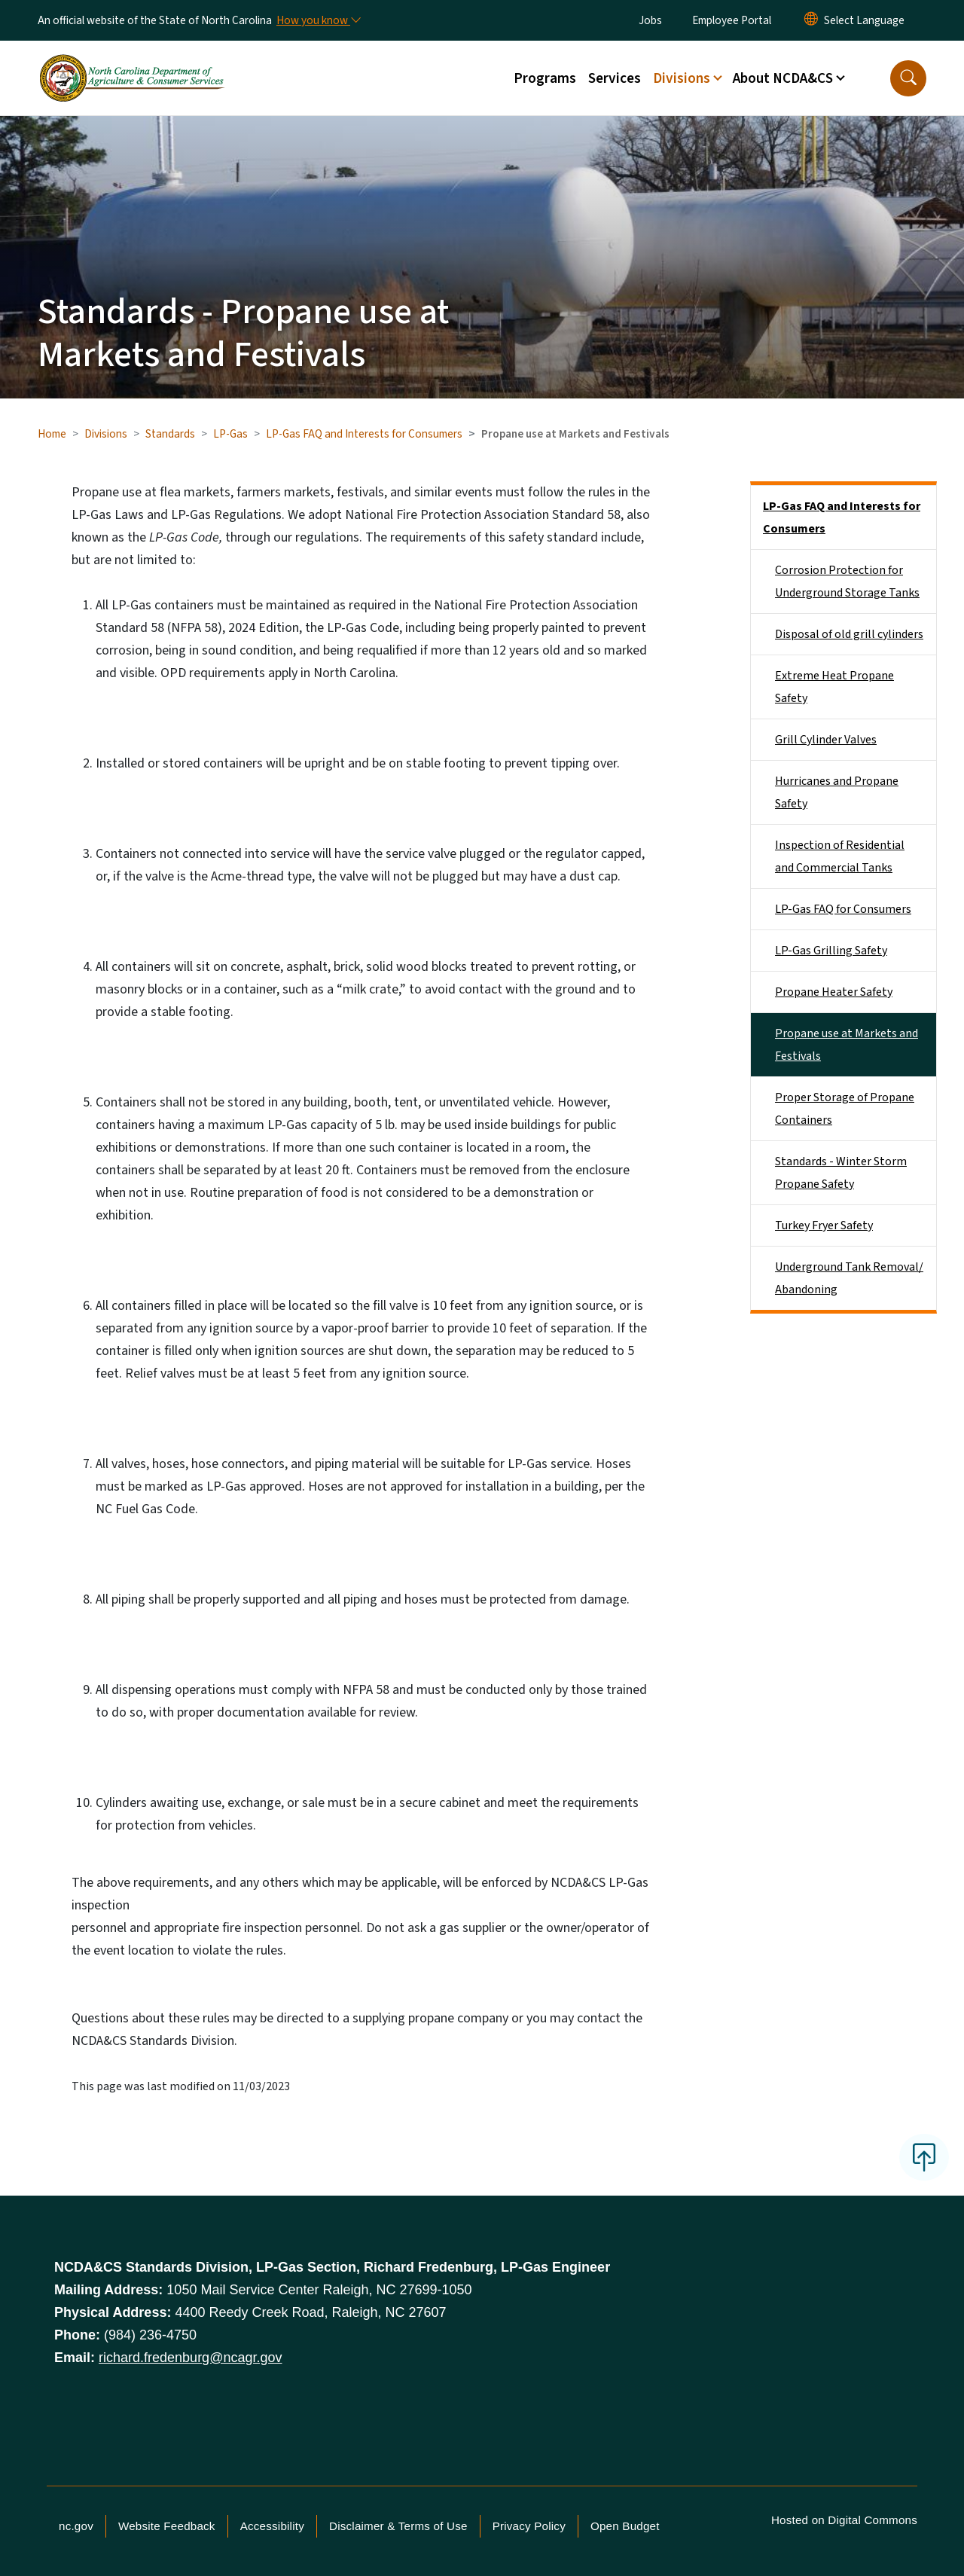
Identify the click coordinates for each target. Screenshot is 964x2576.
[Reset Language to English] (811, 20)
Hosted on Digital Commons (844, 2519)
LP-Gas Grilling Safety (831, 950)
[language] (864, 20)
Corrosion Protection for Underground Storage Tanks (847, 581)
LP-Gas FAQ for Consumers (843, 909)
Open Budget (625, 2526)
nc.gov (76, 2526)
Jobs (650, 20)
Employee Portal (731, 20)
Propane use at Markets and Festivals (846, 1044)
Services (614, 78)
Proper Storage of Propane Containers (844, 1108)
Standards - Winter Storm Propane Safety (841, 1172)
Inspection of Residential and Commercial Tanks (840, 856)
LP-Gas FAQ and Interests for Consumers (364, 434)
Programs (545, 78)
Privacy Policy (529, 2526)
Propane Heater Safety (833, 992)
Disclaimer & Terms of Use (398, 2526)
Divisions (105, 434)
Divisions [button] (681, 78)
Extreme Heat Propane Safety (834, 687)
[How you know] (318, 20)
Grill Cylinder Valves (826, 739)
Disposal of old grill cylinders (849, 634)
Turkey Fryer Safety (824, 1225)
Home (52, 434)
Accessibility (272, 2526)
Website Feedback (166, 2526)
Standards (170, 434)
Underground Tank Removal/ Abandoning (849, 1278)
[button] (908, 78)
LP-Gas (230, 434)
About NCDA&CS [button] (783, 78)
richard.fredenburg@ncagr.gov (190, 2357)
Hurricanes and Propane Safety (836, 792)
